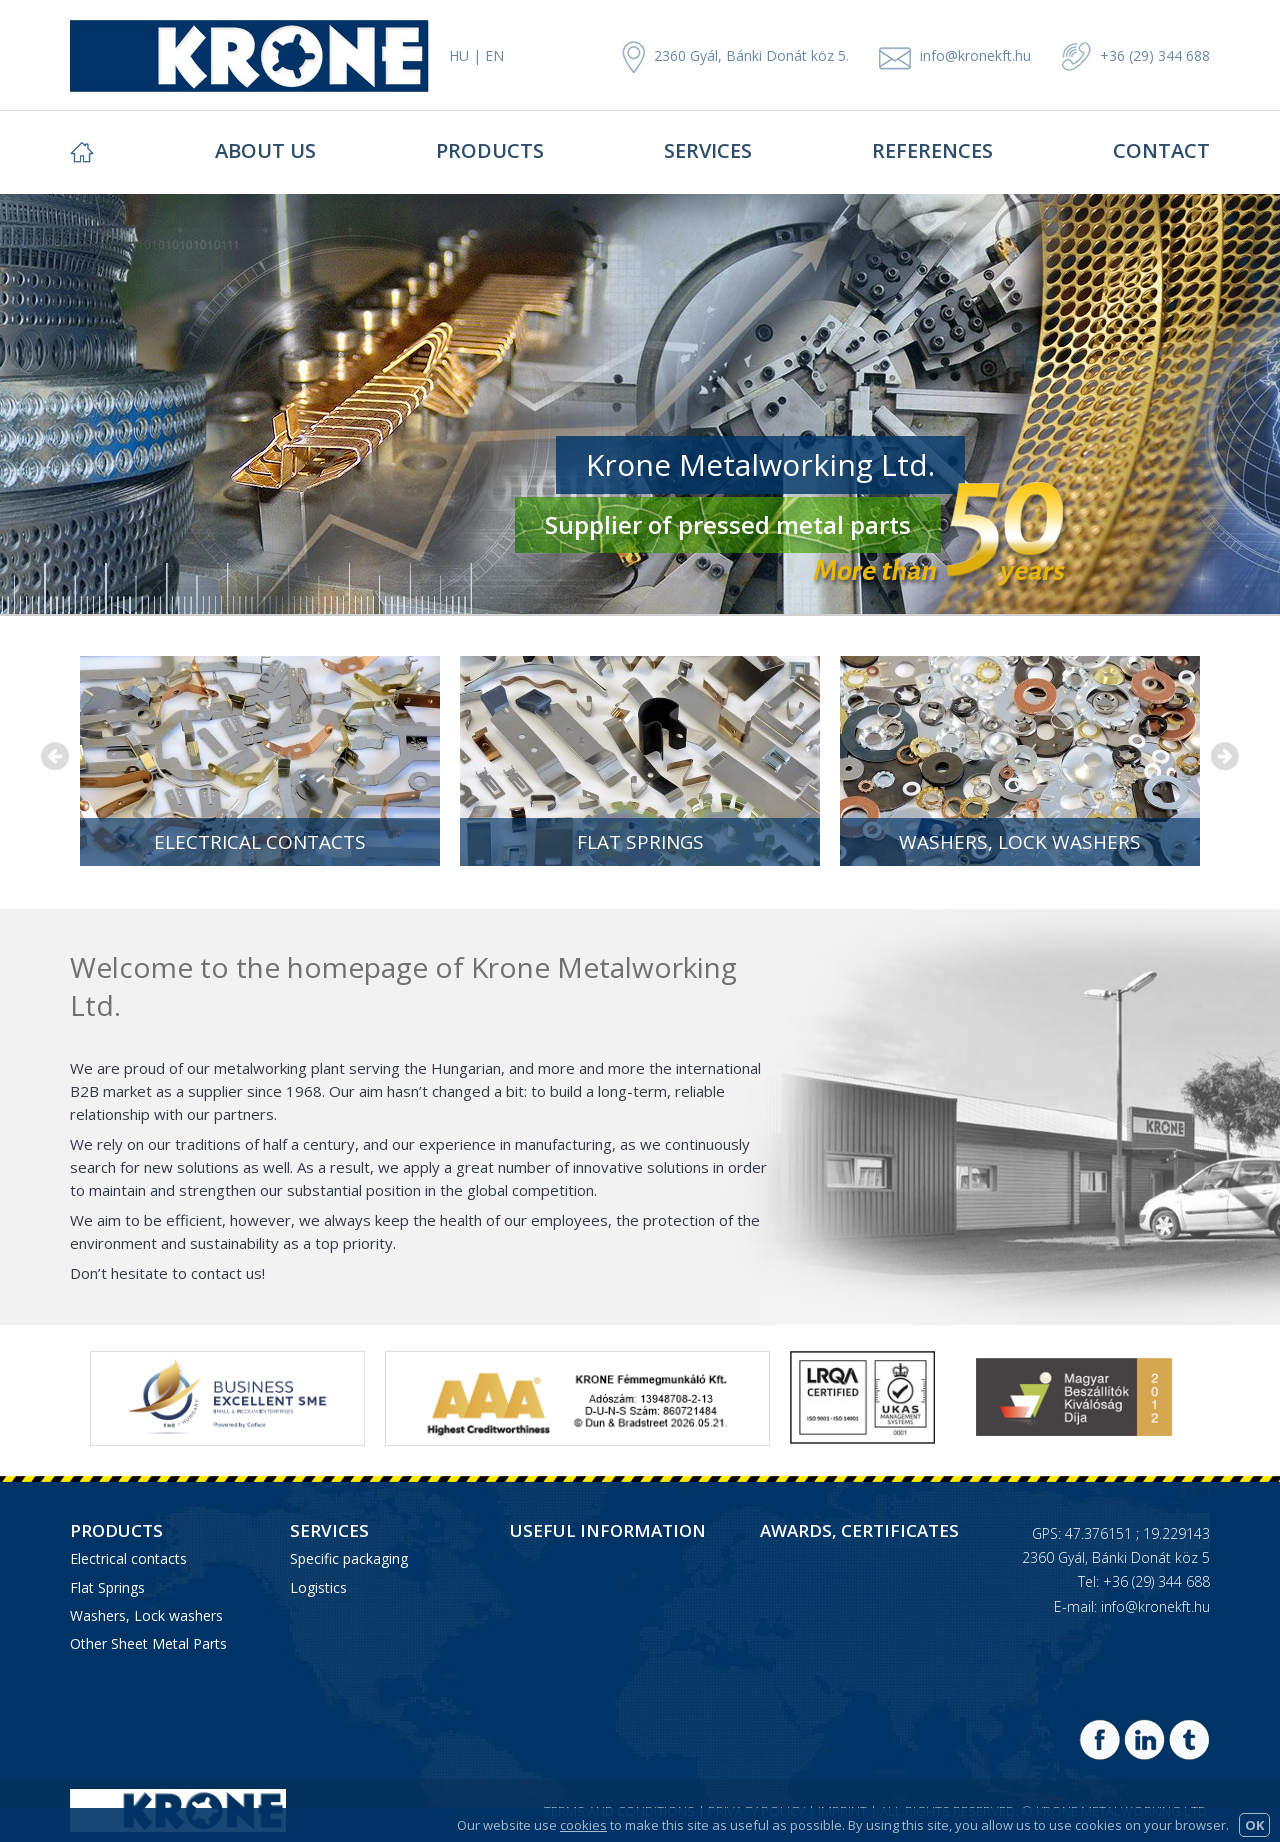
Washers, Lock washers (1020, 842)
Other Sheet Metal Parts (148, 1643)
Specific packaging (349, 1558)
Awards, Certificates (859, 1531)
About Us (265, 150)
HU (459, 55)
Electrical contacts (260, 842)
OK (1254, 1825)
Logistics (318, 1587)
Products (490, 150)
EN (494, 55)
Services (708, 150)
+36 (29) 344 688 (1135, 55)
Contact (1161, 150)
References (932, 150)
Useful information (608, 1531)
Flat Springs (640, 842)
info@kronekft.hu (975, 55)
